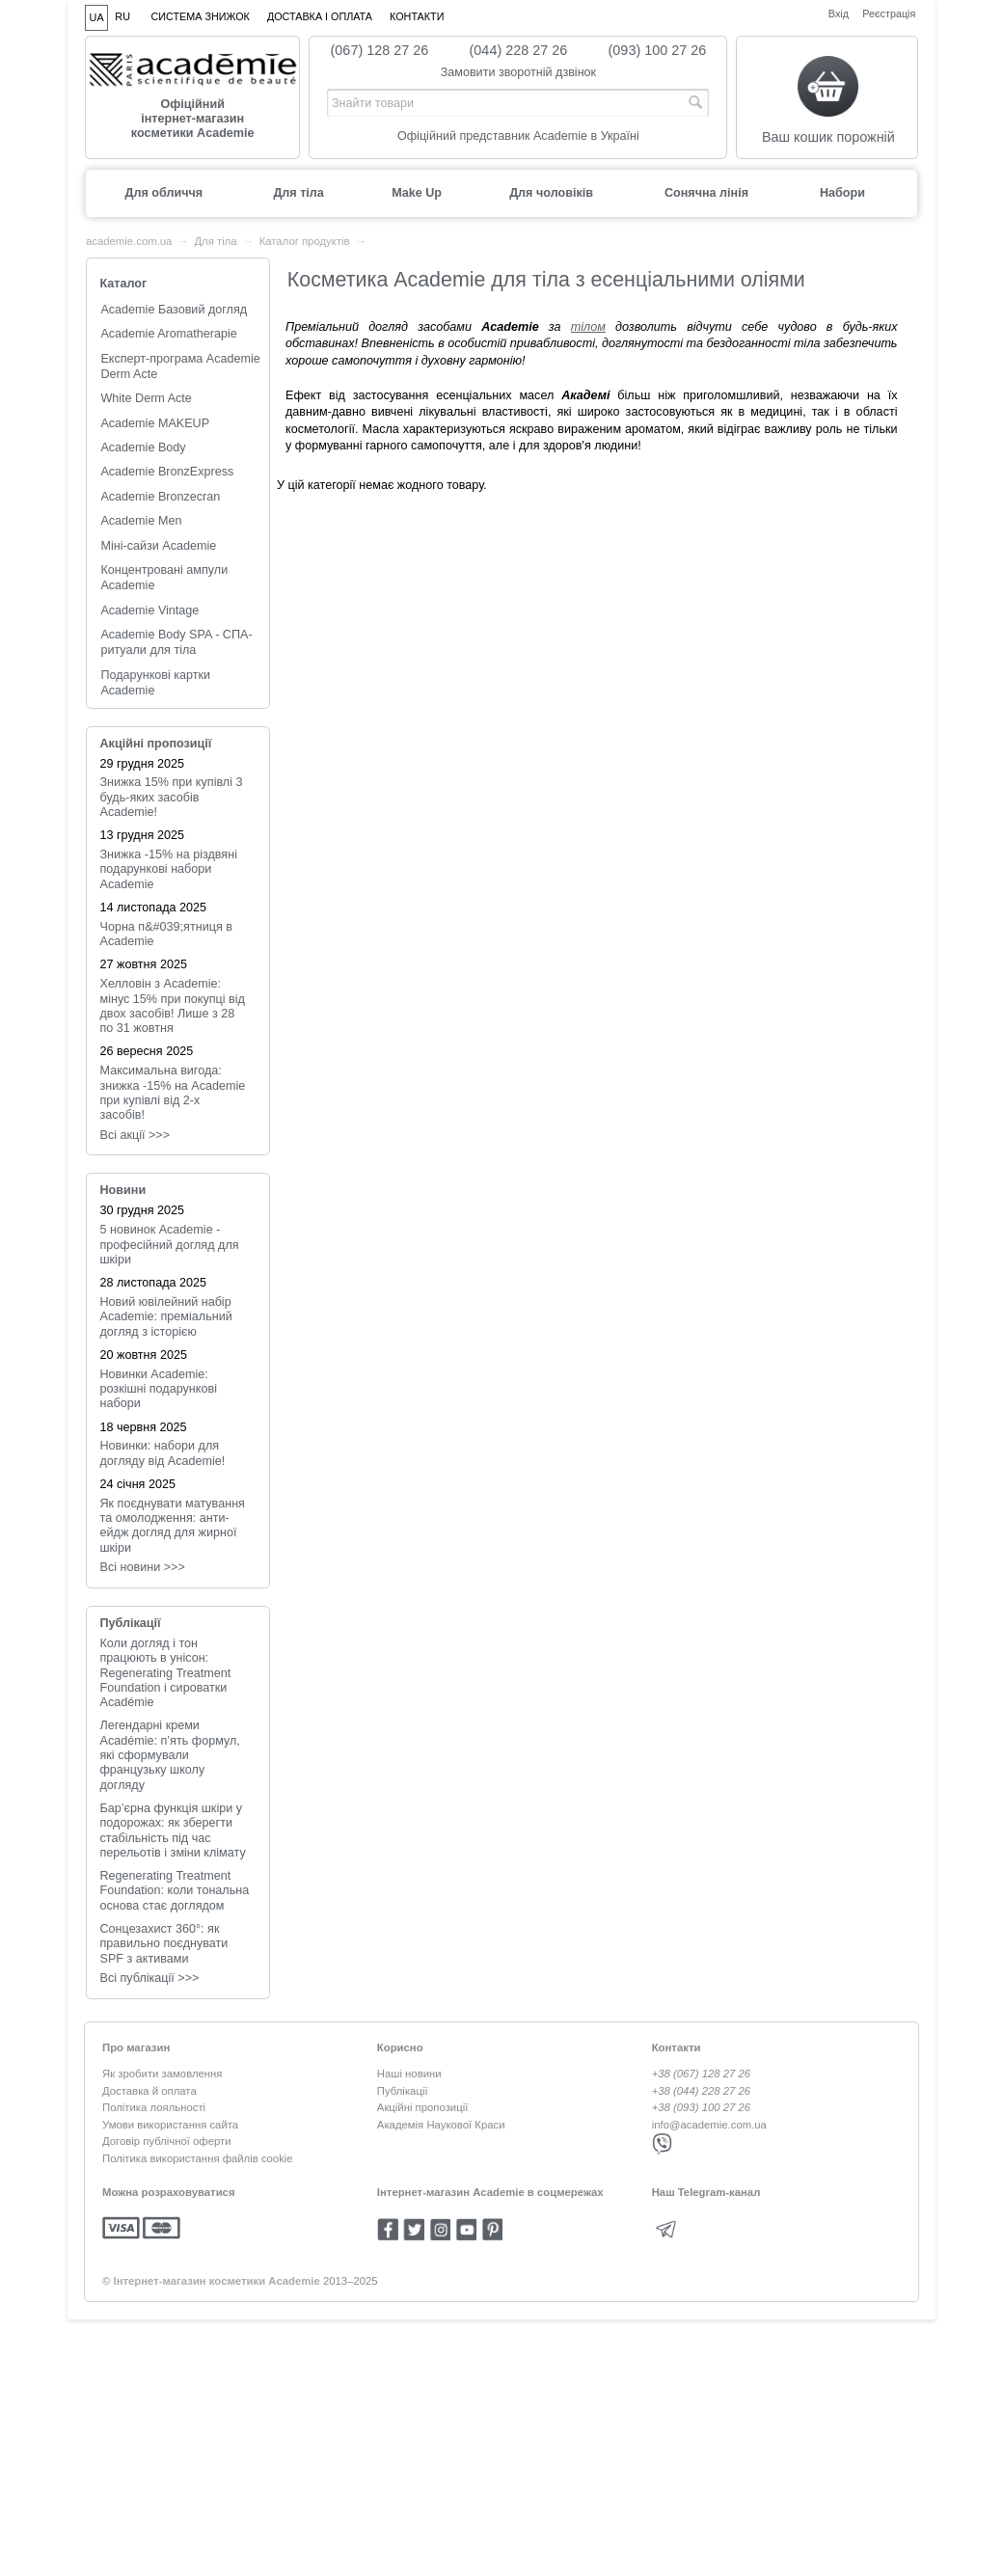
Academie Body (142, 447)
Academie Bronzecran (160, 496)
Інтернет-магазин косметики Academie (217, 2281)
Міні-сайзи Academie (158, 546)
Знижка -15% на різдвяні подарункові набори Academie (168, 869)
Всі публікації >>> (150, 1978)
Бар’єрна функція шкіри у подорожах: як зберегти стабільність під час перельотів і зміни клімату (173, 1830)
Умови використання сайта (170, 2124)
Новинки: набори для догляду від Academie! (163, 1453)
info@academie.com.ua (709, 2124)
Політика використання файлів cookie (197, 2158)
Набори (842, 193)
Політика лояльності (153, 2107)
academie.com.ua (129, 241)
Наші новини (409, 2073)
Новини (123, 1190)
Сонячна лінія (706, 193)
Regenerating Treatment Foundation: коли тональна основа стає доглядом (175, 1890)
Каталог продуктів (304, 241)
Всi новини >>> (142, 1567)
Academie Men (140, 521)
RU (122, 16)
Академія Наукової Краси (441, 2124)
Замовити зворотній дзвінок (519, 72)
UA (97, 17)
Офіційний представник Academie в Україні (518, 136)
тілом (588, 327)
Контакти (417, 16)
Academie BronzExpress (166, 471)
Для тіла (298, 193)
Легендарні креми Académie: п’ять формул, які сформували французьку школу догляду (170, 1755)
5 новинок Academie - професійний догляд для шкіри (169, 1244)
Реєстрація (888, 12)
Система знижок (200, 16)
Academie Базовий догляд (173, 309)
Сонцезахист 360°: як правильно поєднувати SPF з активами (164, 1944)
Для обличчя (163, 193)
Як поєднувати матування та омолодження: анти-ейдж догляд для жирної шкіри (172, 1526)
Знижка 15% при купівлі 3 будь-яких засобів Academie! (171, 797)
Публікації (130, 1623)
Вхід (838, 12)
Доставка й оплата (149, 2091)
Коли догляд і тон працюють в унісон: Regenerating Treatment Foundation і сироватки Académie (165, 1673)
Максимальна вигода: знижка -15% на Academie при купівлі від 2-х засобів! (173, 1093)
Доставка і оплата (319, 16)
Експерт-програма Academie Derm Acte (179, 366)
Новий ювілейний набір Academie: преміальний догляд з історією (166, 1317)
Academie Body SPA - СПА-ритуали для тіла (176, 642)
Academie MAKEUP (154, 423)
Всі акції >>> (135, 1135)
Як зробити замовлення (162, 2073)
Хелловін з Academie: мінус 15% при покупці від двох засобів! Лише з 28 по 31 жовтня (172, 1006)
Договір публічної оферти (166, 2141)
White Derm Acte (145, 398)
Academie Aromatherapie (168, 333)
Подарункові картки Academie (155, 682)
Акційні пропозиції (156, 743)
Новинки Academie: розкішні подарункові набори (158, 1389)
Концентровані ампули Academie (164, 577)
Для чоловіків (551, 193)
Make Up (417, 193)
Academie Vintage (149, 610)
